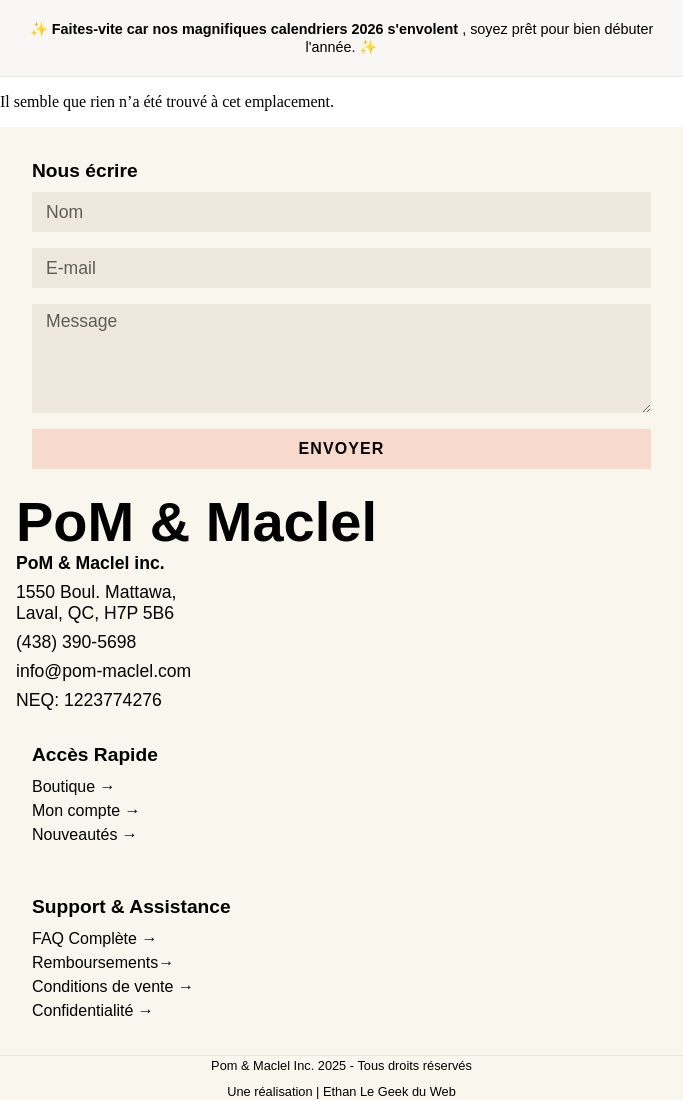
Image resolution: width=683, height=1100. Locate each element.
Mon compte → (86, 810)
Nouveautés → (85, 834)
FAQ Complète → (94, 938)
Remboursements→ (103, 962)
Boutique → (74, 786)
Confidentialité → (93, 1010)
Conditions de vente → (113, 986)
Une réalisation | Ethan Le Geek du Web (341, 1091)
